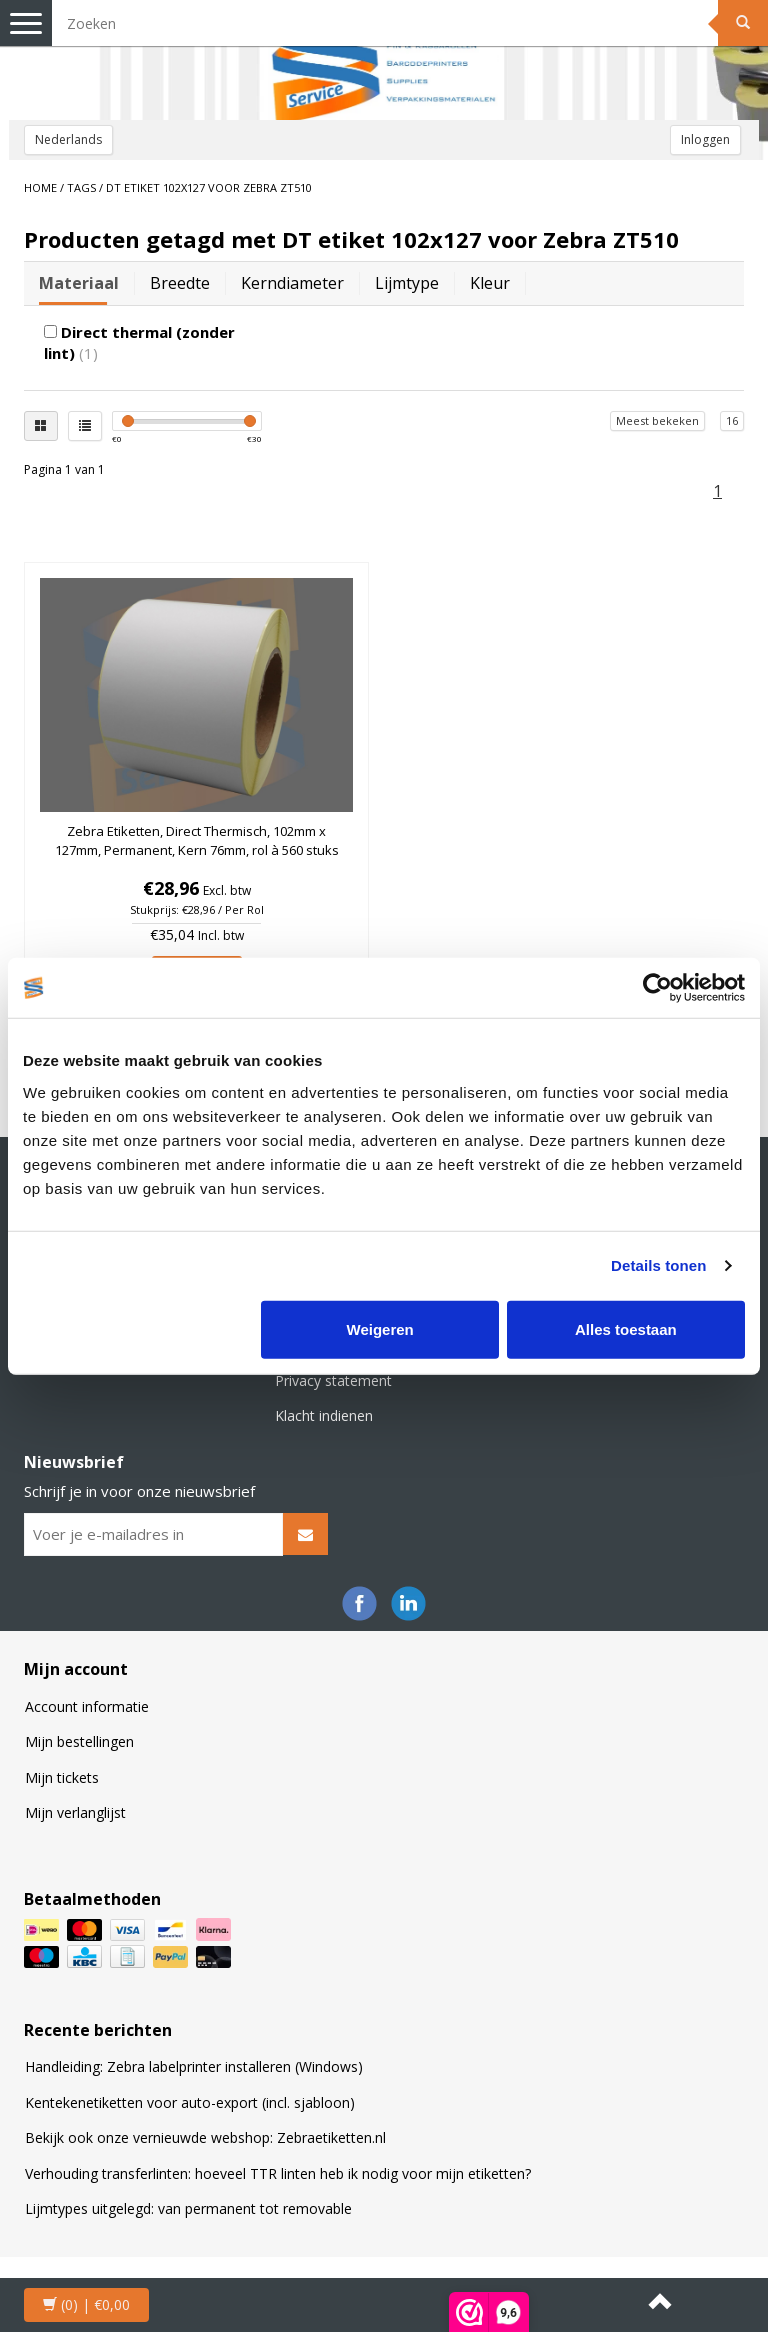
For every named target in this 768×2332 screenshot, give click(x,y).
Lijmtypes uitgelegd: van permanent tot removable (188, 2208)
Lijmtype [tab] (407, 283)
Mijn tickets (62, 1777)
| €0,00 (86, 2304)
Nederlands (68, 139)
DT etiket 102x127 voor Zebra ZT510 (209, 187)
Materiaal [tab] (79, 283)
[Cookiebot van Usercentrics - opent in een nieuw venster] (657, 988)
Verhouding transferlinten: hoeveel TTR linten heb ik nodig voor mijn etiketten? (278, 2173)
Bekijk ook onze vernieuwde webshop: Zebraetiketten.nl (205, 2137)
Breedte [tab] (180, 283)
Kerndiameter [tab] (292, 283)
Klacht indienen (324, 1415)
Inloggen (705, 139)
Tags (81, 187)
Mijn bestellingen (79, 1741)
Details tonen (658, 1265)
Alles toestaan (626, 1328)
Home (40, 187)
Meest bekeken (657, 420)
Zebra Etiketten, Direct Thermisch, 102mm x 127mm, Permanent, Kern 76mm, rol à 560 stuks (197, 840)
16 (732, 420)
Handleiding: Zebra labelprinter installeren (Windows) (194, 2066)
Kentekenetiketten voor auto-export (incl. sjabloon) (190, 2102)
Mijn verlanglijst (75, 1812)
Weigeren (380, 1328)
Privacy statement (333, 1380)
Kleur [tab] (490, 283)
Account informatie (87, 1706)
